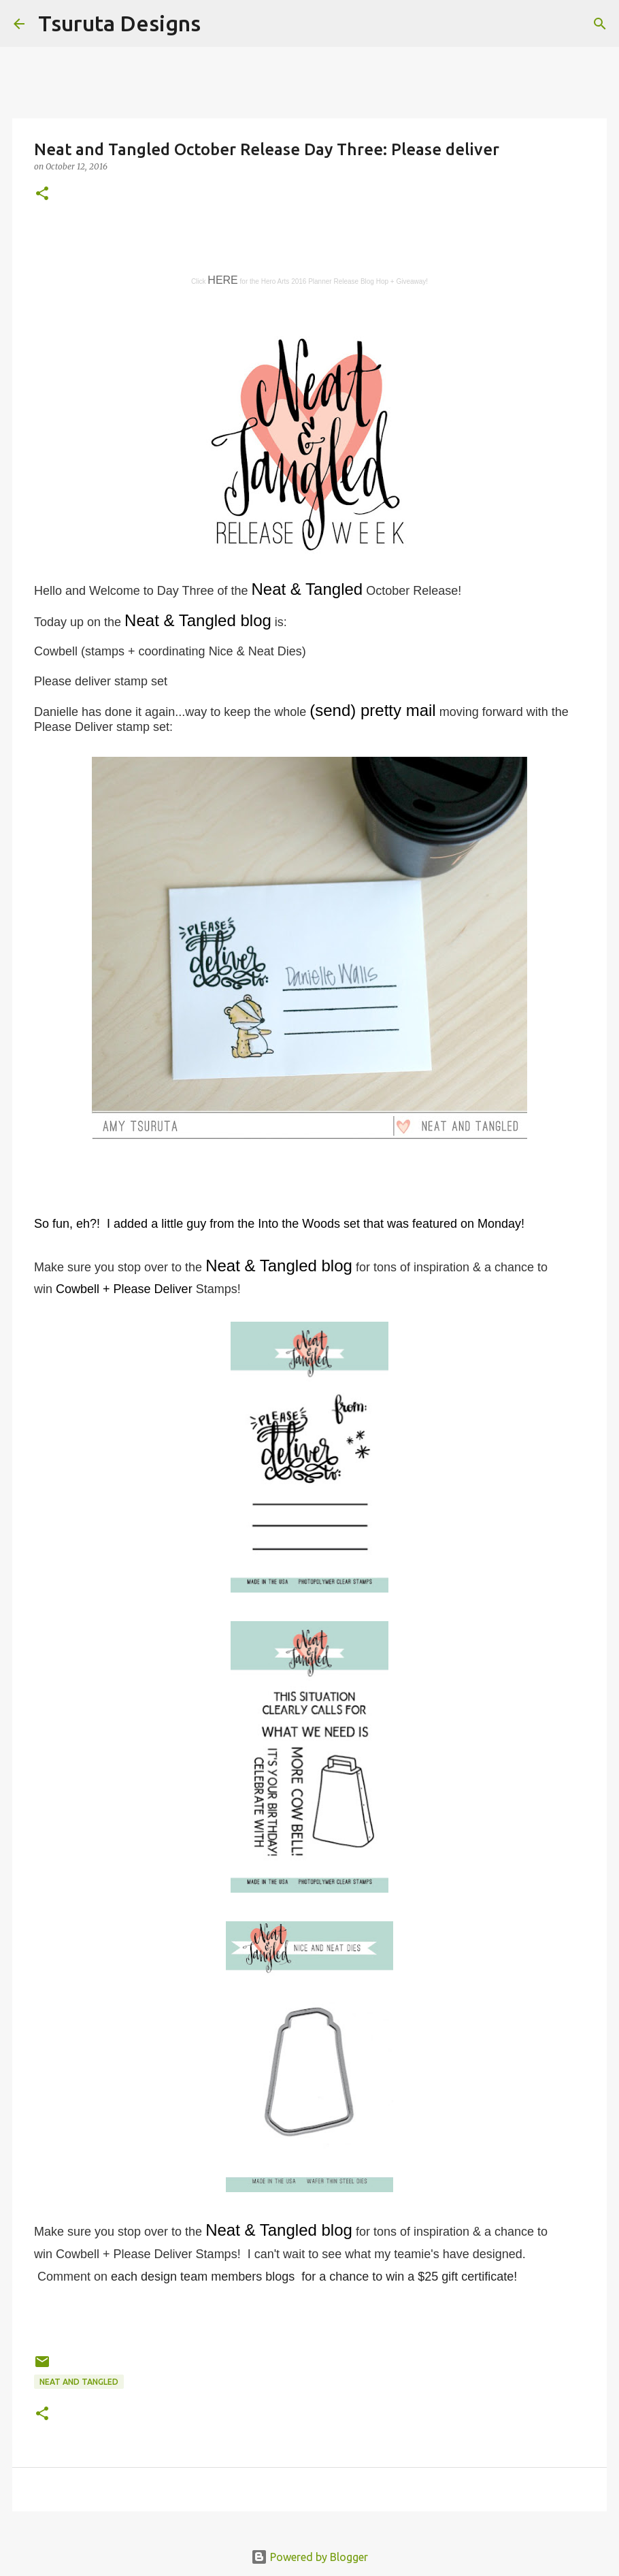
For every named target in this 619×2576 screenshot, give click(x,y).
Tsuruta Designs (119, 23)
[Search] (220, 23)
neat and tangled (78, 2381)
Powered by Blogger (309, 2557)
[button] (42, 194)
